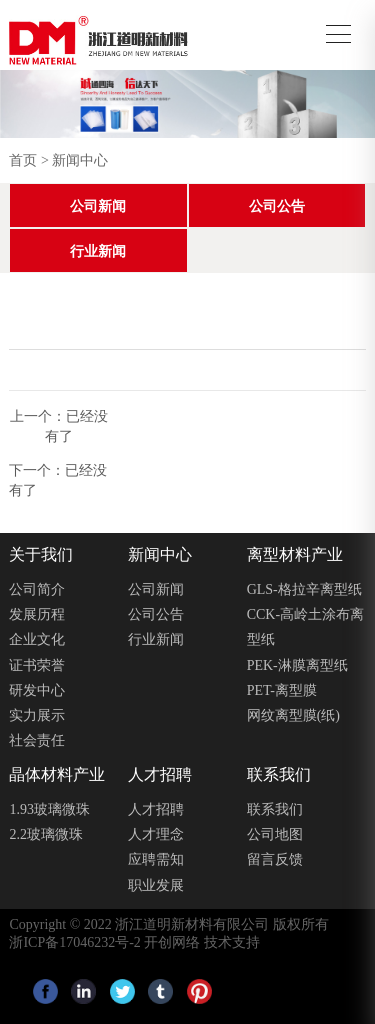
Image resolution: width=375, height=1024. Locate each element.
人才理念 (156, 834)
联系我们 (275, 809)
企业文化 (37, 639)
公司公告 (277, 206)
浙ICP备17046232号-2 (74, 942)
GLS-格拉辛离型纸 (304, 589)
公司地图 (275, 834)
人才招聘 (156, 809)
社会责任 (37, 740)
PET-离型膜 (282, 690)
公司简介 (37, 589)
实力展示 (37, 715)
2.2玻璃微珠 (46, 834)
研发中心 (37, 690)
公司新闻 (98, 206)
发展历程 (37, 614)
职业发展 (156, 885)
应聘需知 (156, 859)
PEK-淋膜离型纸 (297, 665)
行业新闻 (98, 251)
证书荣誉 (37, 665)
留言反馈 (275, 859)
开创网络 (172, 942)
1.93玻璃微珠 (49, 809)
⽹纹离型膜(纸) (293, 715)
